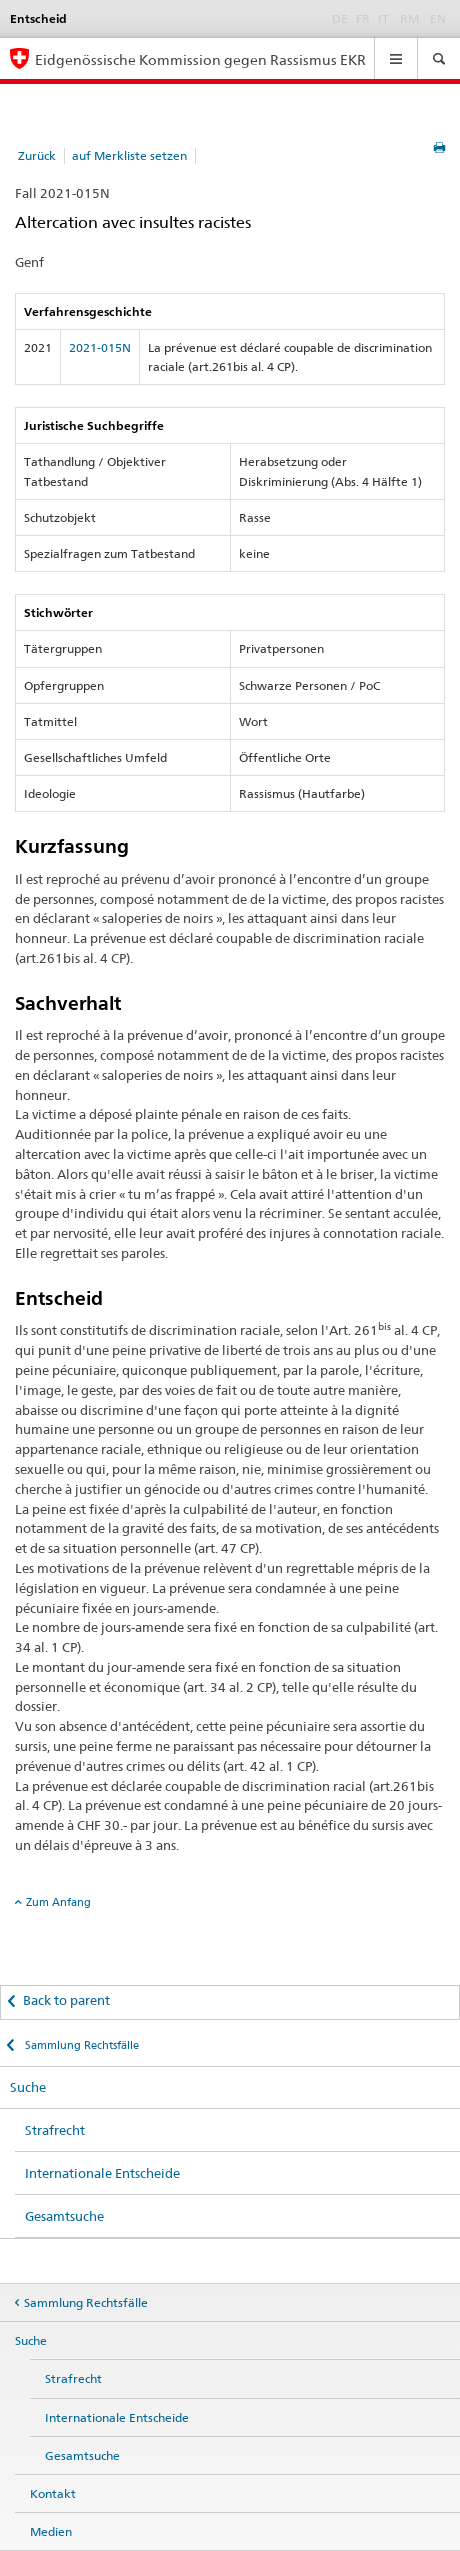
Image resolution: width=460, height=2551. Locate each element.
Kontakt (53, 2493)
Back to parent (66, 2000)
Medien (51, 2531)
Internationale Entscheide (102, 2173)
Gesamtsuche (64, 2216)
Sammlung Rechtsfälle (80, 2045)
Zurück (37, 155)
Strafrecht (55, 2130)
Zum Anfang (58, 1902)
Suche (28, 2087)
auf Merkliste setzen (129, 155)
